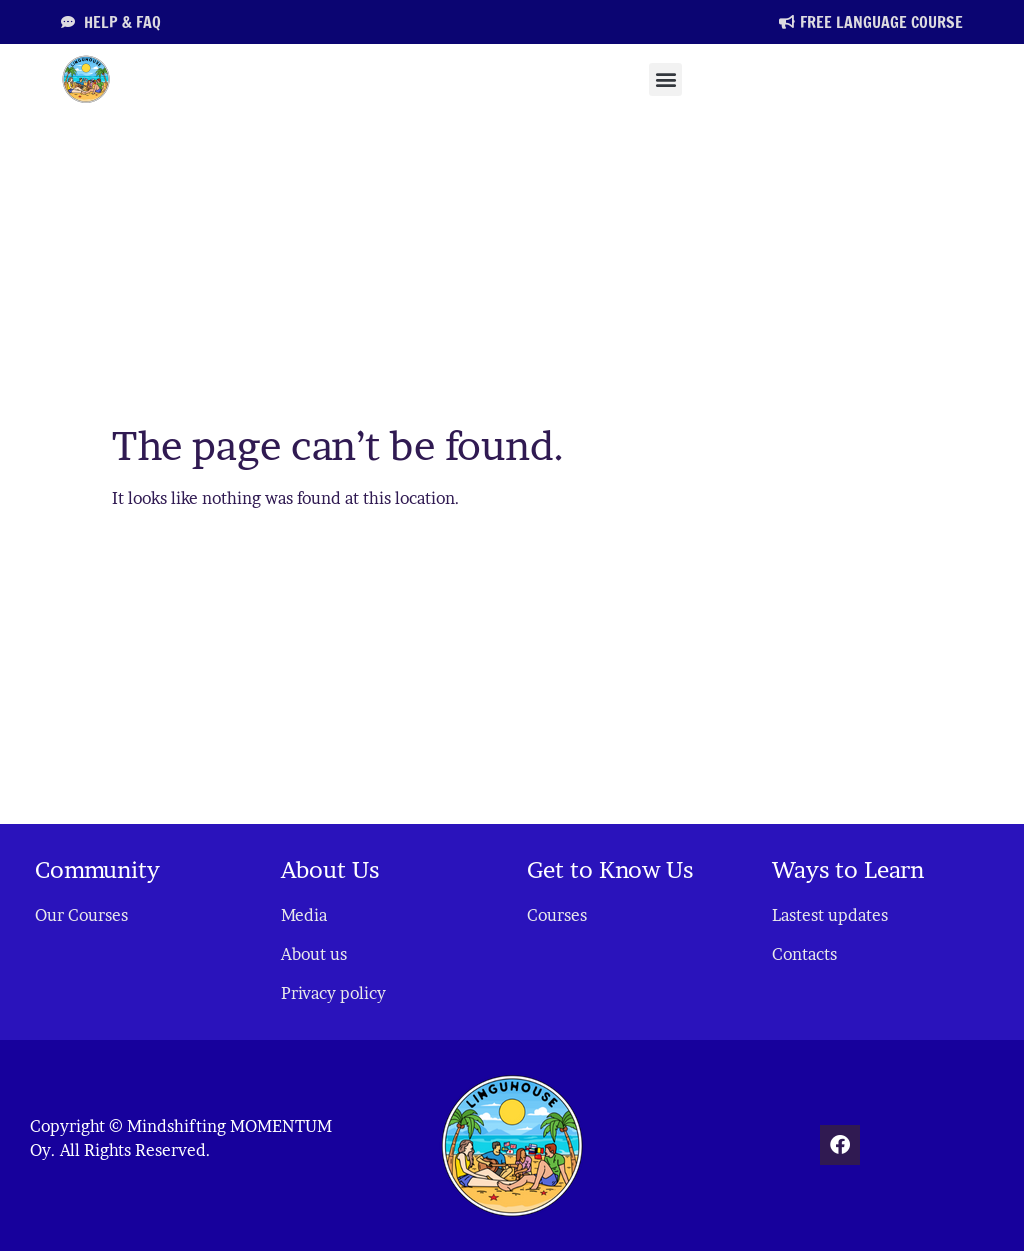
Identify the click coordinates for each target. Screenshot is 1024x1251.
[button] (665, 79)
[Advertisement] (512, 264)
